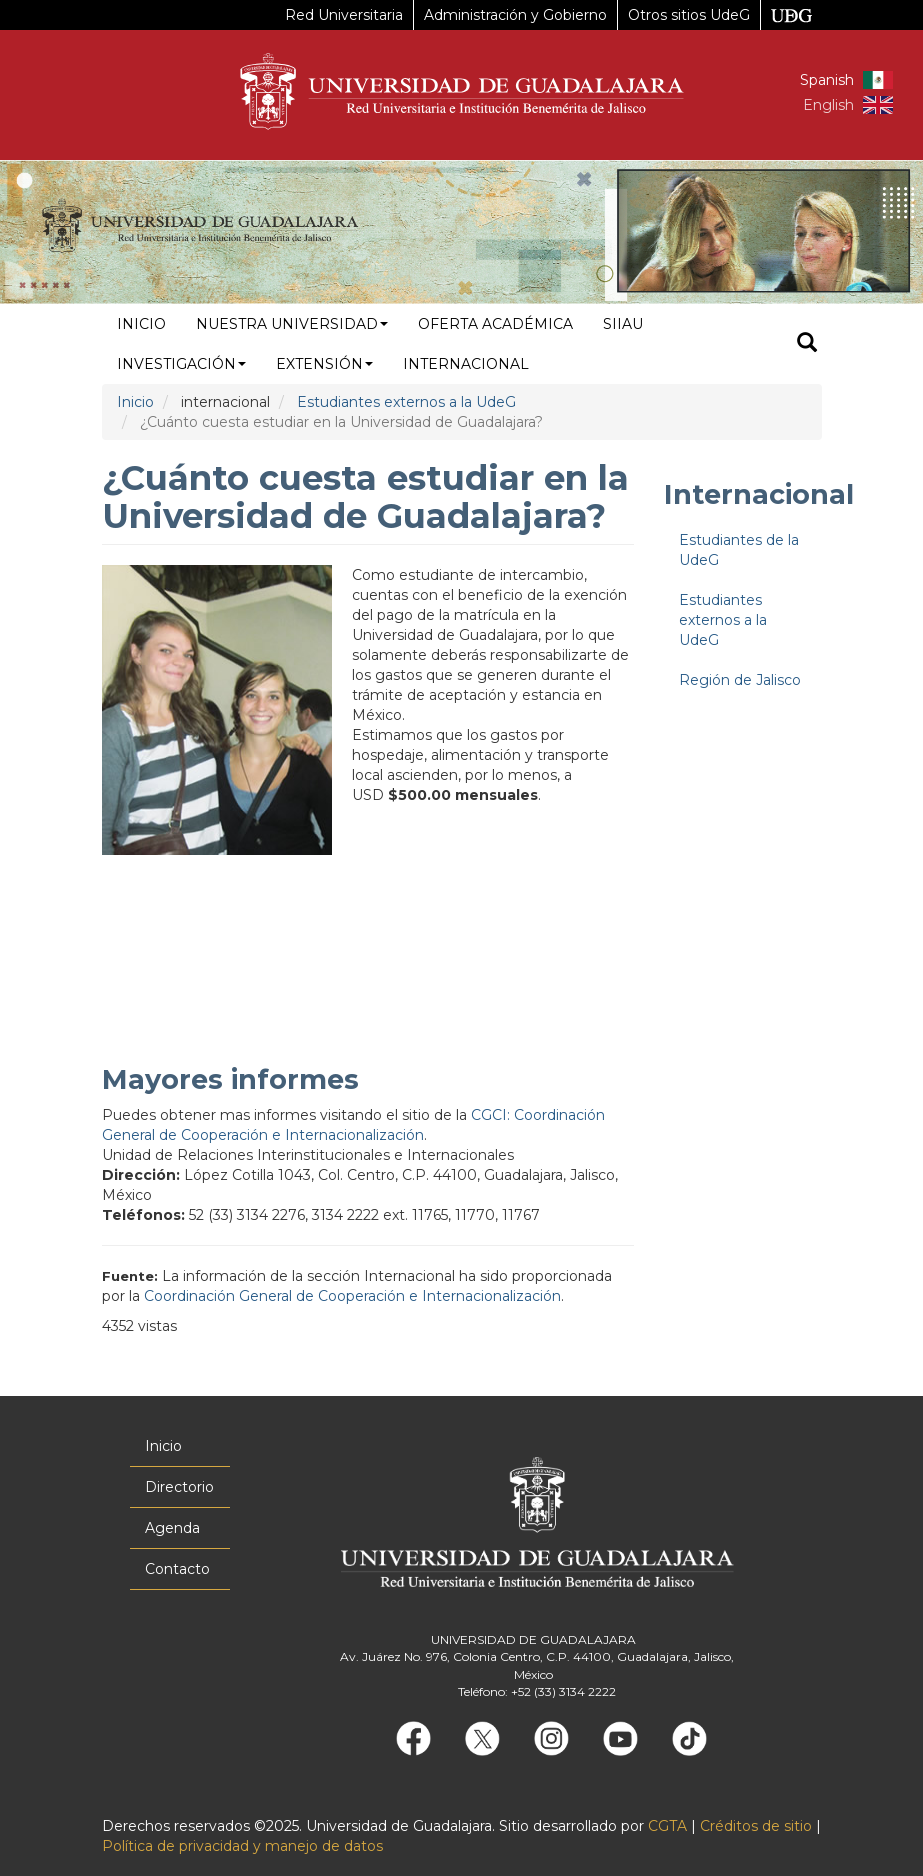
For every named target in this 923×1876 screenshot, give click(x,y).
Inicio (141, 324)
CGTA (667, 1826)
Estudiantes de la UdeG (739, 550)
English (828, 105)
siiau (623, 324)
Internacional (466, 364)
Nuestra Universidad (292, 324)
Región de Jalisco (740, 680)
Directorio (179, 1487)
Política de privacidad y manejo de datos (242, 1846)
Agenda (172, 1528)
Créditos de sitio (756, 1826)
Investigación (181, 364)
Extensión (324, 364)
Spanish (827, 80)
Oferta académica (495, 324)
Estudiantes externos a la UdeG (406, 402)
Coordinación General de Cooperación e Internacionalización (352, 1296)
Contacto (177, 1569)
